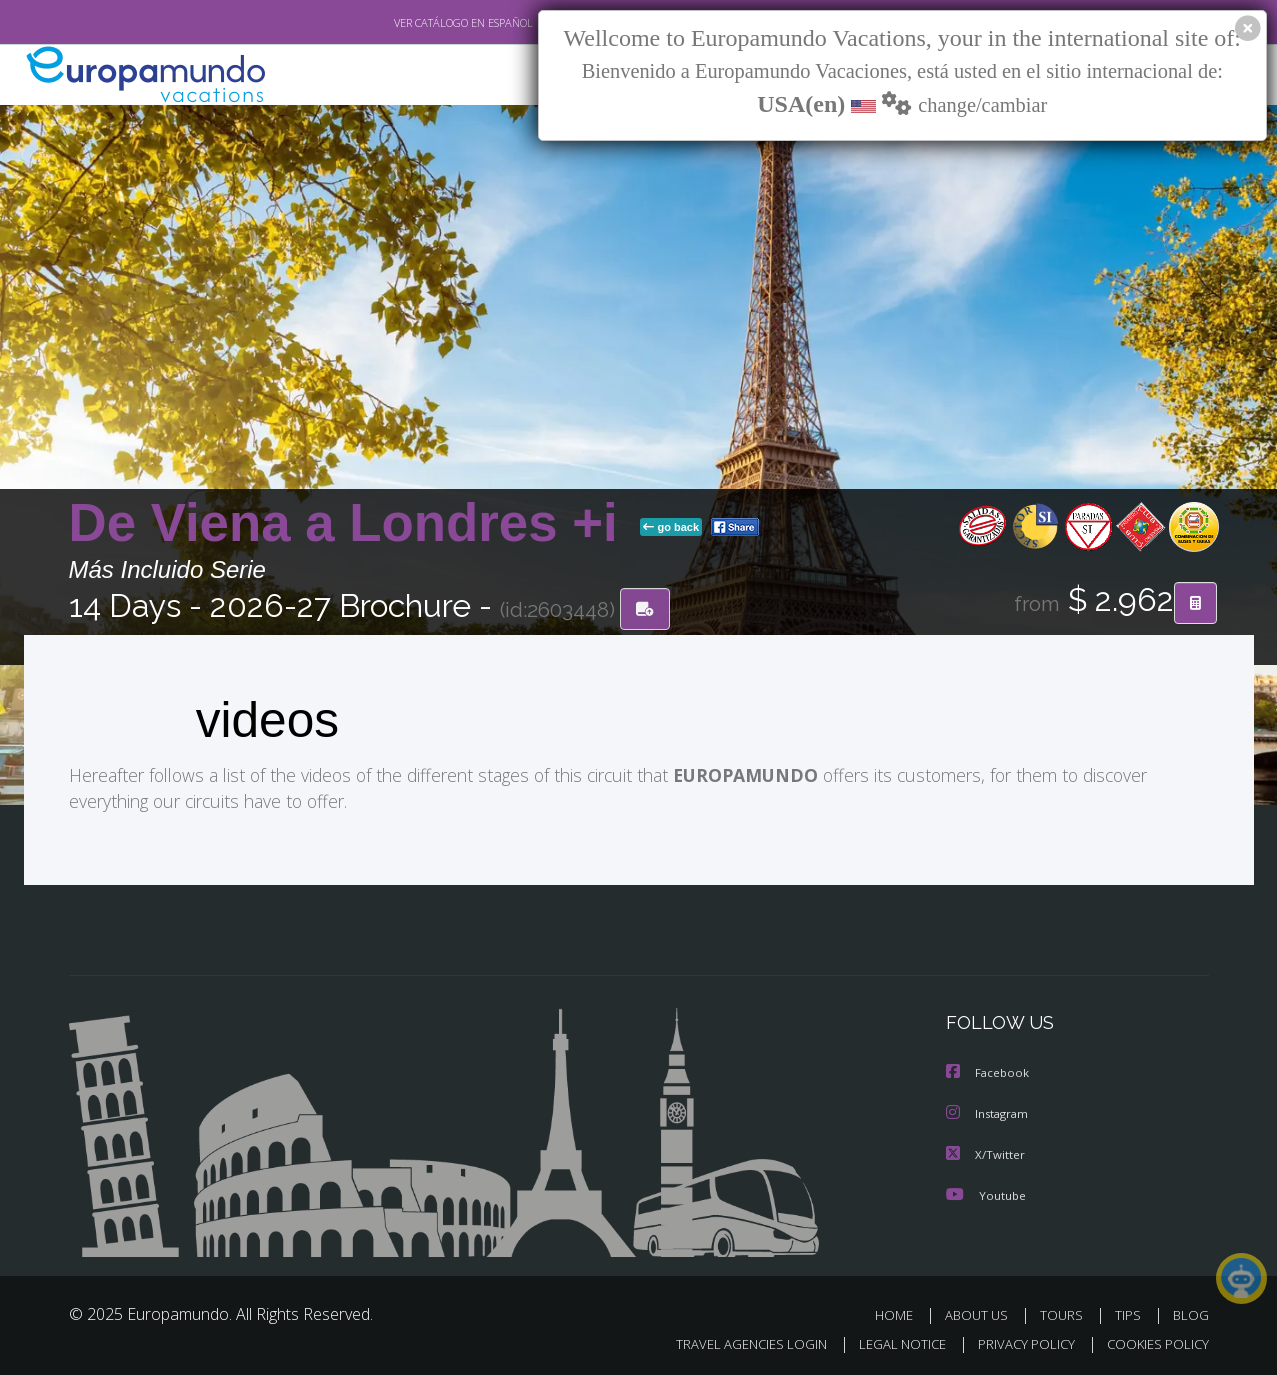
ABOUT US (982, 1313)
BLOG (1190, 1313)
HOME (901, 1313)
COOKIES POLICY (1153, 1341)
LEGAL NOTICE (888, 1341)
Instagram (989, 1113)
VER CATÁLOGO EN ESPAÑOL (416, 23)
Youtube (986, 1193)
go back (671, 528)
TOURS (1065, 1313)
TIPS (1130, 1313)
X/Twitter (986, 1153)
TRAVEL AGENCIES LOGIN (731, 1341)
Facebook (989, 1073)
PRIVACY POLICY (1016, 1341)
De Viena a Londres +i (351, 523)
